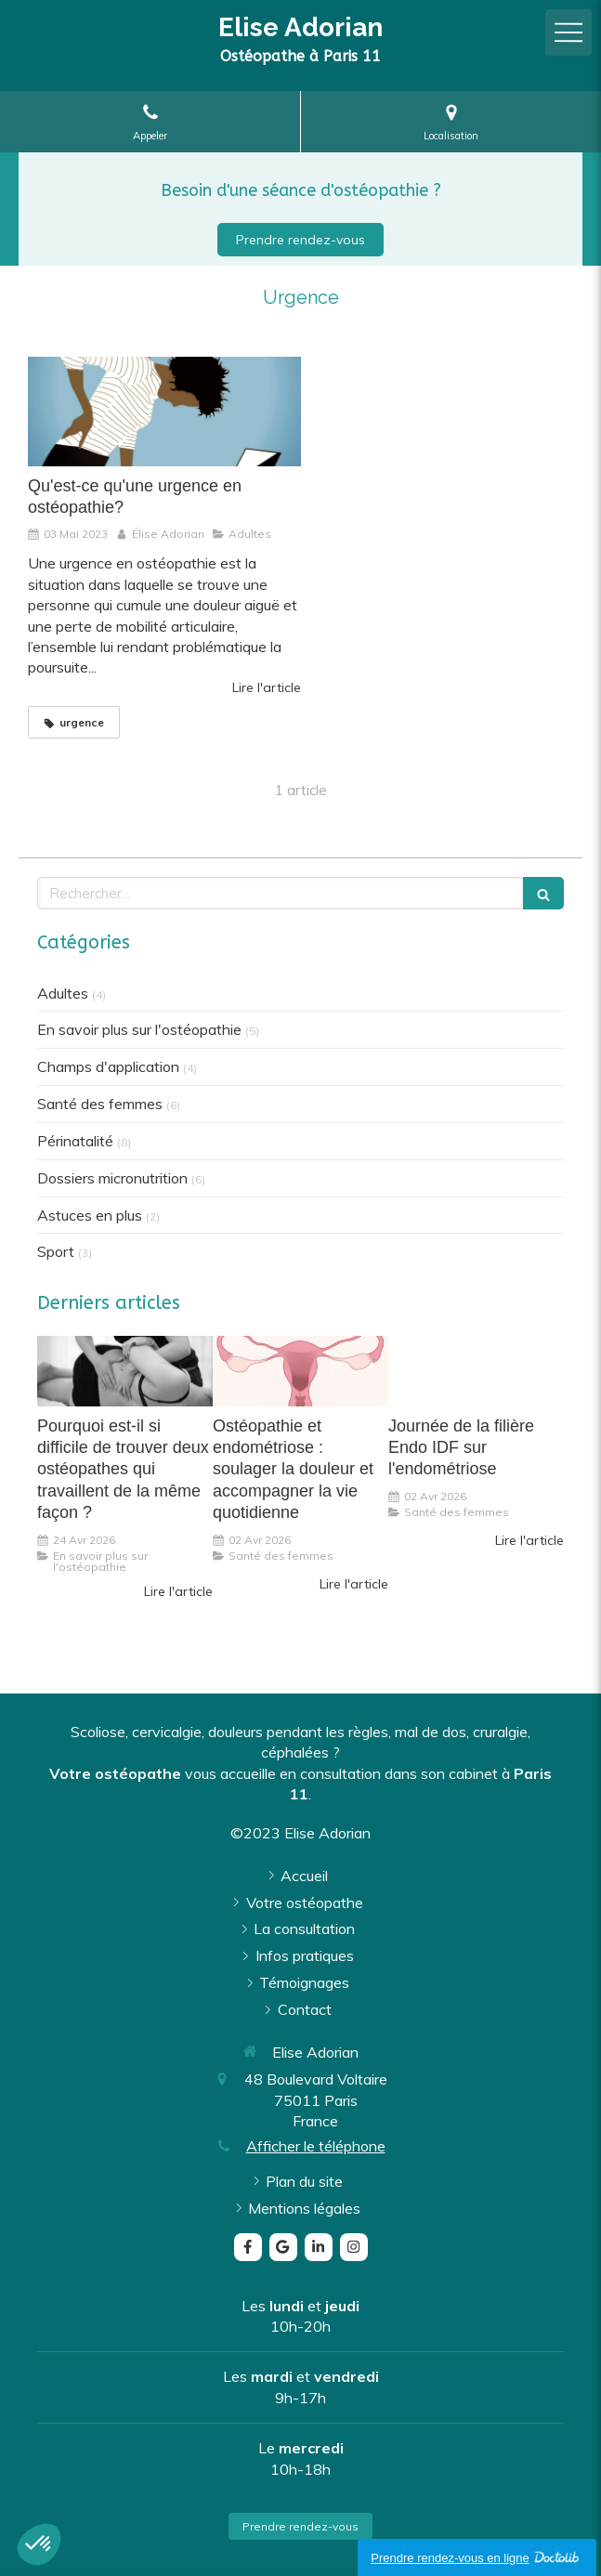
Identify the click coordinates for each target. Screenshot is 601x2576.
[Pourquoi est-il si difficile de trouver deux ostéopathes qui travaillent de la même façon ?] (125, 1371)
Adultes (62, 993)
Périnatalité (75, 1140)
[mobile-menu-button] (568, 32)
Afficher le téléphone (315, 2146)
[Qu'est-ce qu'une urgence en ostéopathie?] (164, 411)
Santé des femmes (100, 1103)
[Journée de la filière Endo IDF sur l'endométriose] (476, 1371)
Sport (55, 1251)
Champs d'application (108, 1066)
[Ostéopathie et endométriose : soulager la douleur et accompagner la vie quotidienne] (300, 1371)
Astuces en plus (89, 1215)
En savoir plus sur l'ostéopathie (139, 1029)
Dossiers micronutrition (112, 1178)
